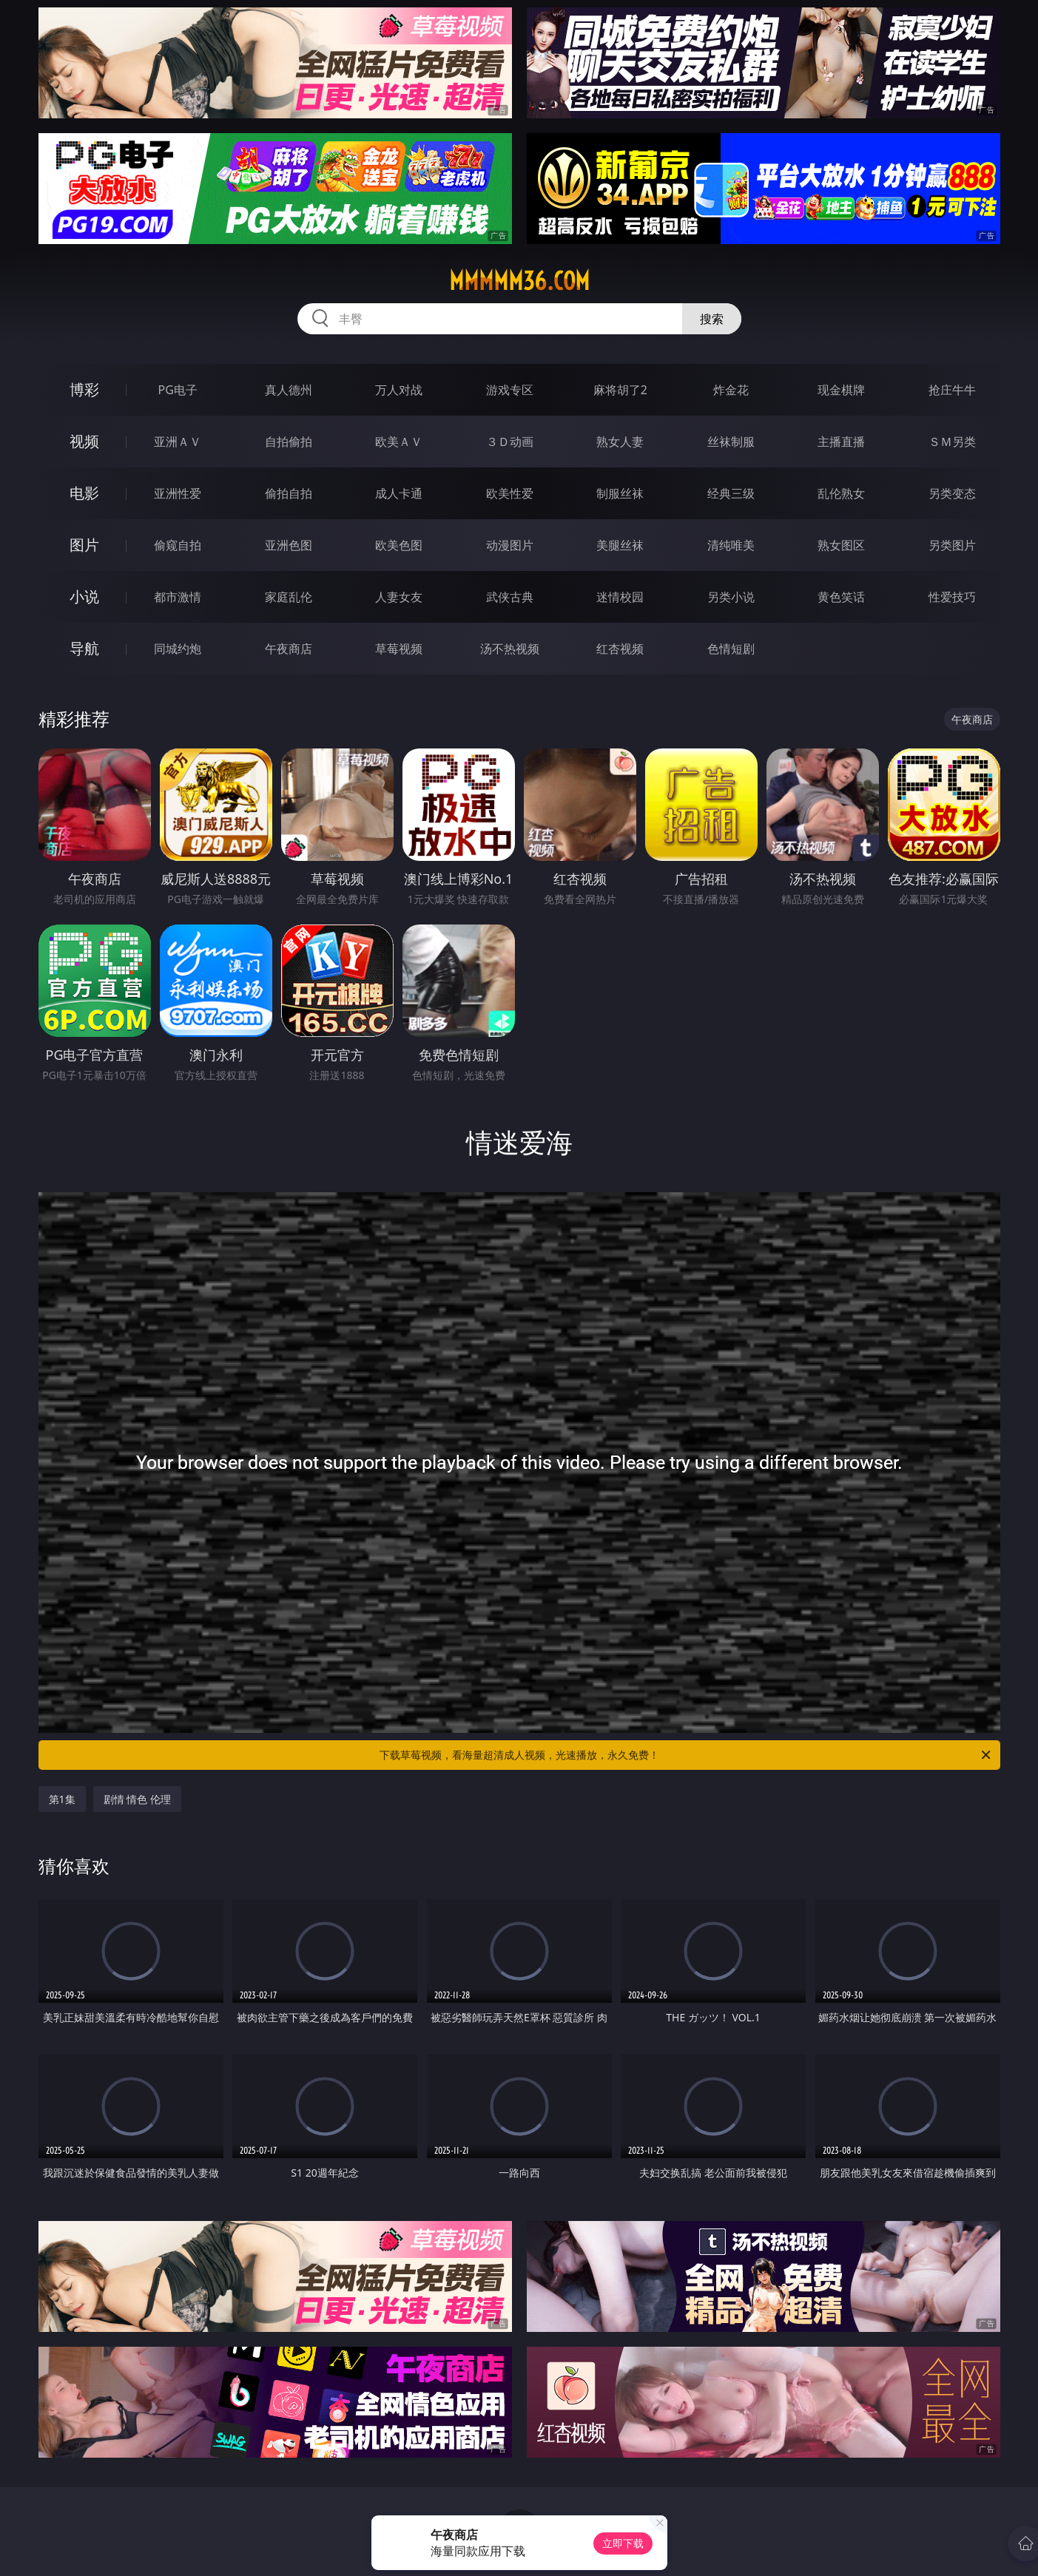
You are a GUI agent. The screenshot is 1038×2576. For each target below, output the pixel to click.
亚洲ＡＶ (177, 441)
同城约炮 (177, 648)
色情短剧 (731, 648)
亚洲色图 (288, 545)
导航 (84, 648)
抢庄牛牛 (952, 390)
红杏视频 (620, 648)
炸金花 (731, 390)
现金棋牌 (841, 390)
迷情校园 (620, 597)
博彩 (84, 389)
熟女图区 (841, 545)
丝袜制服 (731, 441)
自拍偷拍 (288, 441)
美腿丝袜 (620, 545)
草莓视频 (398, 648)
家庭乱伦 (288, 597)
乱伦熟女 (841, 493)
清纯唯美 (731, 545)
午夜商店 (288, 648)
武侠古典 (509, 597)
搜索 (712, 319)
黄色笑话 (841, 597)
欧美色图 (398, 545)
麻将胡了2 (620, 390)
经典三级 (731, 493)
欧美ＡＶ (398, 441)
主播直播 (841, 441)
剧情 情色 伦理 (137, 1799)
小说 (84, 596)
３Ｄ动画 (509, 441)
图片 (84, 545)
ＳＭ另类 (952, 441)
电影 (84, 493)
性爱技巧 (952, 597)
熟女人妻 (620, 441)
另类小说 (731, 597)
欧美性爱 (509, 493)
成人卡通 (398, 493)
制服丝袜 (620, 493)
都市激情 (177, 597)
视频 (84, 441)
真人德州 (288, 390)
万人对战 (398, 390)
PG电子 (178, 390)
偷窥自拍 (177, 545)
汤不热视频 (509, 648)
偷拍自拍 (288, 493)
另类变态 (952, 493)
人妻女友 (398, 597)
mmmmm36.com (519, 281)
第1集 (62, 1799)
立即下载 (623, 2543)
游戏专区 (509, 390)
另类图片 (952, 545)
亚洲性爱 (177, 493)
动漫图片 (509, 545)
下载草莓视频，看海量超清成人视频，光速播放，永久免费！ (686, 1755)
